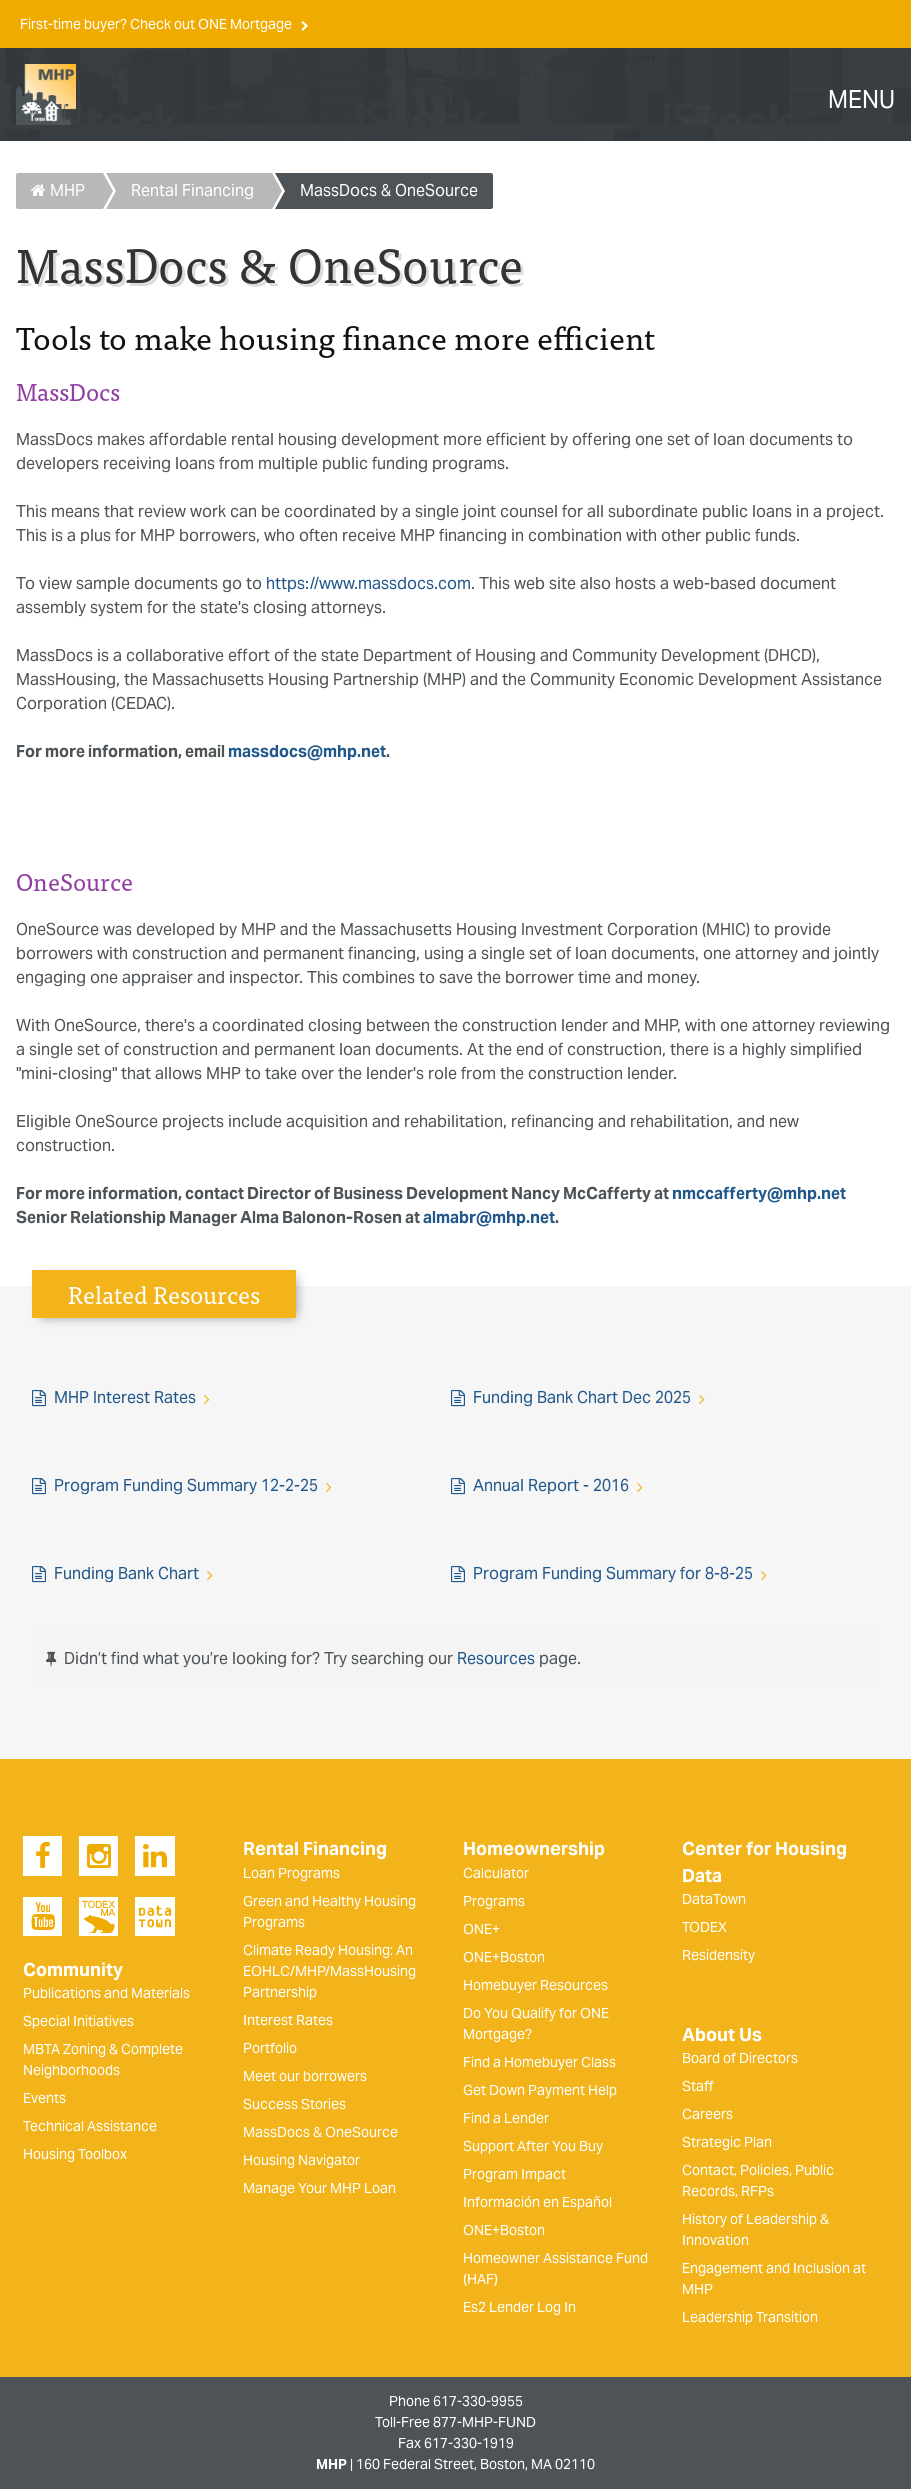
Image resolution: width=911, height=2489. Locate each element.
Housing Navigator (301, 2160)
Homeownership (534, 1849)
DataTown (714, 1899)
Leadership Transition (750, 2317)
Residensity (718, 1955)
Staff (697, 2086)
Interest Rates (288, 2020)
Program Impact (514, 2174)
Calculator (496, 1873)
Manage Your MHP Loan (319, 2188)
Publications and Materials (106, 1993)
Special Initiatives (78, 2021)
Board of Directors (740, 2058)
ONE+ (481, 1929)
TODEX (704, 1927)
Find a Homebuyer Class (539, 2062)
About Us (722, 2035)
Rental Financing (192, 190)
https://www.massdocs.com (368, 583)
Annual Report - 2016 (551, 1485)
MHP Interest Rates (125, 1397)
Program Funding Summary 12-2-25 (186, 1485)
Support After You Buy (533, 2146)
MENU (861, 100)
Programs (494, 1901)
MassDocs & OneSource (389, 190)
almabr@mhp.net (489, 1217)
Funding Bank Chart (126, 1573)
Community (73, 1970)
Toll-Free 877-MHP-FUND (455, 2422)
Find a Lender (506, 2118)
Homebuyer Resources (535, 1985)
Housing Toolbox (75, 2154)
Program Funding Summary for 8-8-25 (613, 1573)
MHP (58, 190)
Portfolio (270, 2048)
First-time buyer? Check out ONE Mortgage (157, 24)
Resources (496, 1658)
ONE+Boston (504, 1957)
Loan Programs (291, 1873)
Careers (707, 2114)
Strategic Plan (727, 2142)
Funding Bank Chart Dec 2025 (582, 1397)
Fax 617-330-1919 (456, 2443)
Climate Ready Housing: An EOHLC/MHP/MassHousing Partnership (329, 1971)
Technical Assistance (90, 2126)
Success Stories (294, 2104)
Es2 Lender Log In (519, 2307)
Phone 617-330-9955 (456, 2401)
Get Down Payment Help (540, 2090)
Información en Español (537, 2202)
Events (44, 2098)
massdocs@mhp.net (307, 751)
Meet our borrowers (305, 2076)
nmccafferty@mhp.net (759, 1193)
